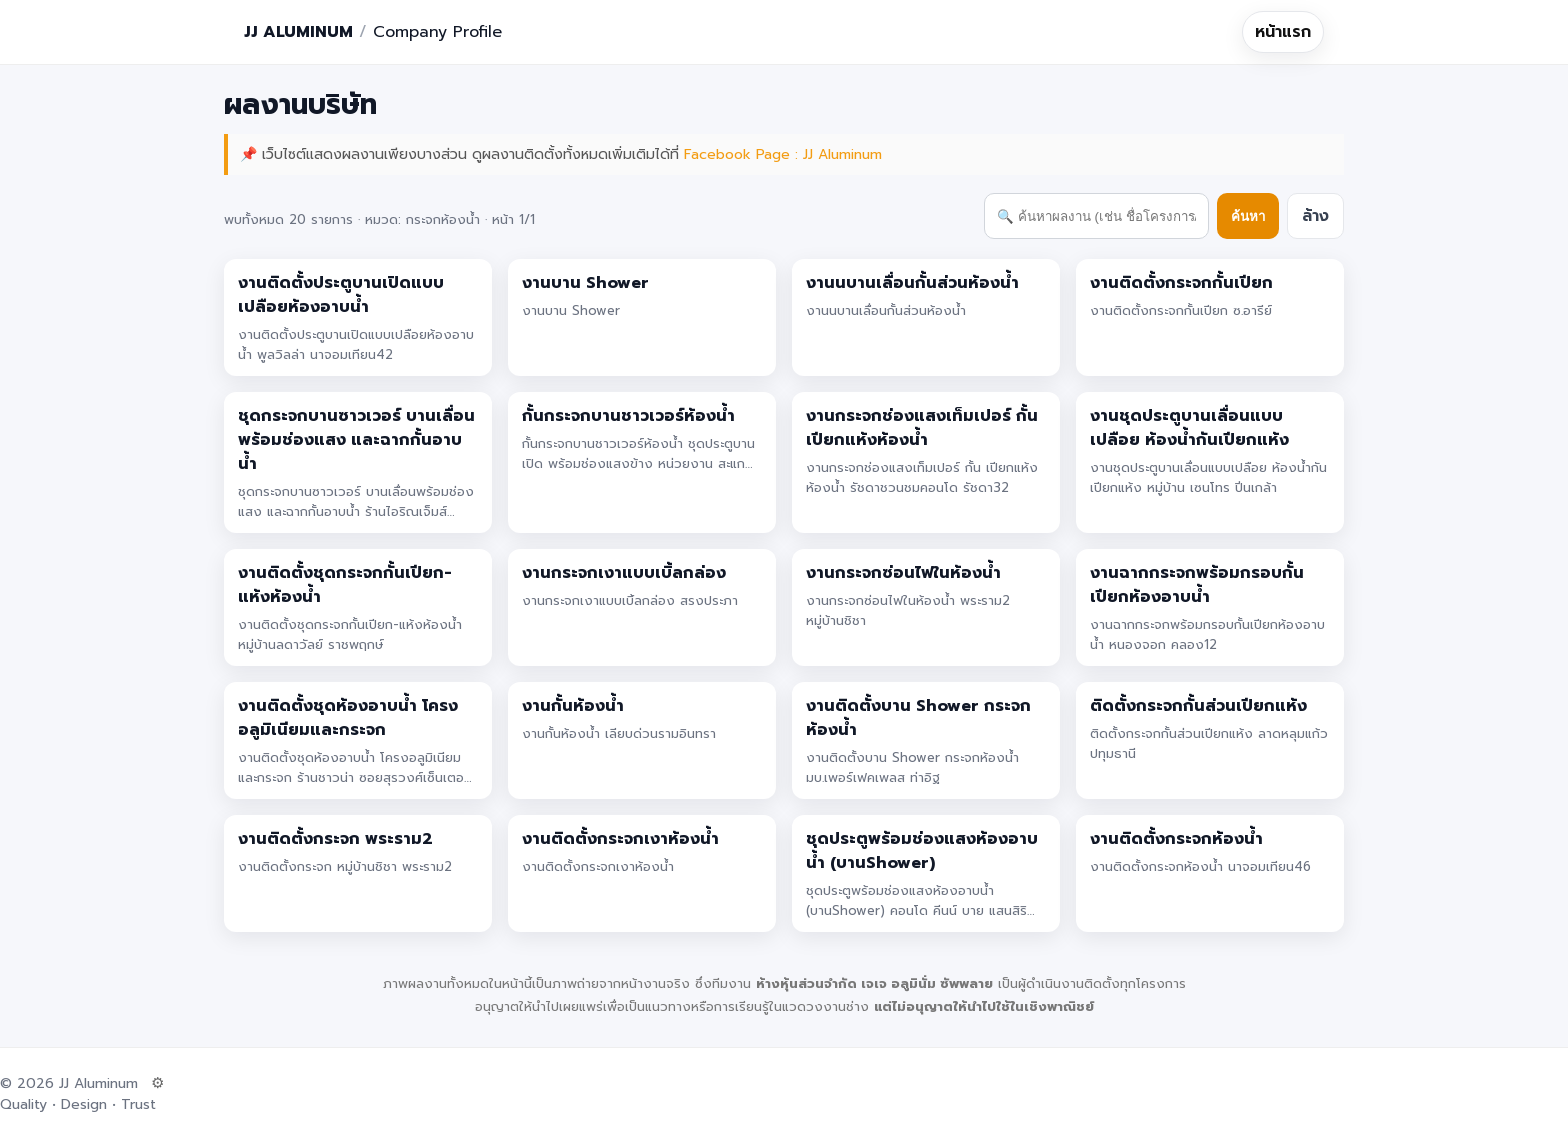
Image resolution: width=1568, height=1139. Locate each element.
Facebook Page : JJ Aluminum (783, 154)
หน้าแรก (1283, 32)
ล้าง (1315, 216)
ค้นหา (1248, 216)
